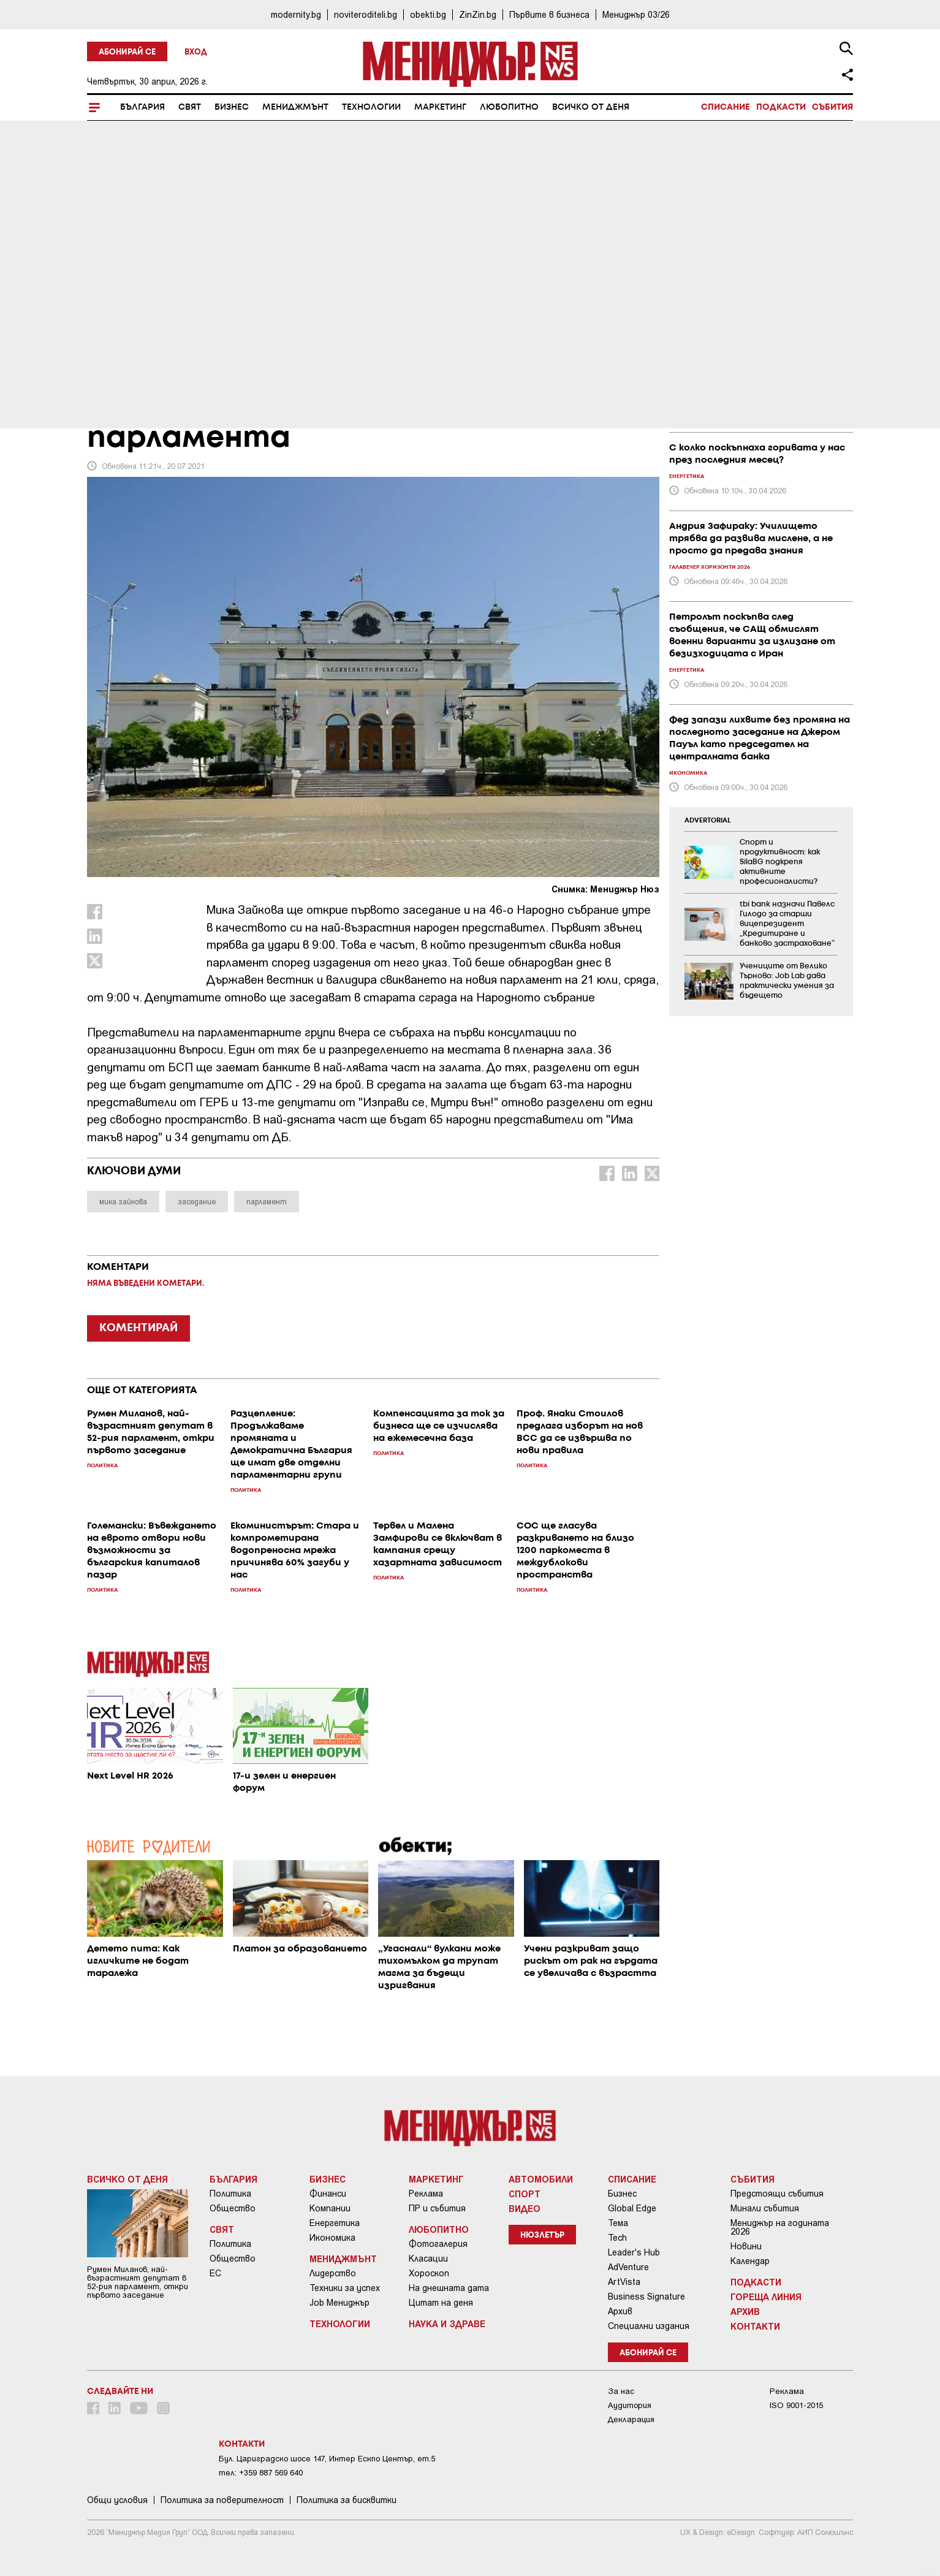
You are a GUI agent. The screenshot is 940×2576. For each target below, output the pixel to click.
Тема (618, 2223)
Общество (233, 2208)
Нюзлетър (542, 2235)
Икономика (332, 2237)
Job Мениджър (339, 2302)
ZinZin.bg (477, 14)
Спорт (524, 2193)
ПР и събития (437, 2208)
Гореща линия (766, 2296)
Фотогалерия (438, 2244)
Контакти (755, 2326)
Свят (189, 107)
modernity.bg (296, 14)
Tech (617, 2237)
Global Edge (632, 2208)
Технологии (371, 107)
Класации (428, 2258)
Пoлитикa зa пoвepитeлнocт (222, 2500)
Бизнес (231, 107)
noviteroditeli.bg (365, 14)
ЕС (215, 2273)
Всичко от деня (590, 107)
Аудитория (629, 2405)
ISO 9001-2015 (796, 2405)
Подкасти (781, 107)
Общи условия (117, 2500)
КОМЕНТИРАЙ (138, 1328)
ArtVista (624, 2282)
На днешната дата (449, 2288)
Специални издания (648, 2326)
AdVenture (628, 2267)
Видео (524, 2208)
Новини (746, 2246)
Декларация (631, 2419)
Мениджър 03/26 (636, 14)
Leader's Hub (634, 2252)
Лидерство (332, 2273)
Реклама (426, 2193)
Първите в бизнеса (549, 14)
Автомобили (541, 2179)
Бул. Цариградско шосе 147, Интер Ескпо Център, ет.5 (327, 2459)
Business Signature (646, 2296)
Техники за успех (344, 2288)
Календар (750, 2261)
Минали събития (764, 2208)
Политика (230, 2193)
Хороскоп (429, 2273)
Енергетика (334, 2223)
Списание (725, 107)
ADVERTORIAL (707, 821)
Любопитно (509, 107)
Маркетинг (440, 107)
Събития (832, 107)
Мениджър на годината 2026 (779, 2227)
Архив (620, 2311)
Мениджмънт (295, 107)
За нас (621, 2391)
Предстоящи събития (777, 2193)
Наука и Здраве (447, 2323)
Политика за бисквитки (346, 2500)
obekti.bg (428, 14)
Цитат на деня (441, 2302)
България (142, 107)
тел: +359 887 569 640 (261, 2473)
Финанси (327, 2193)
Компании (330, 2208)
